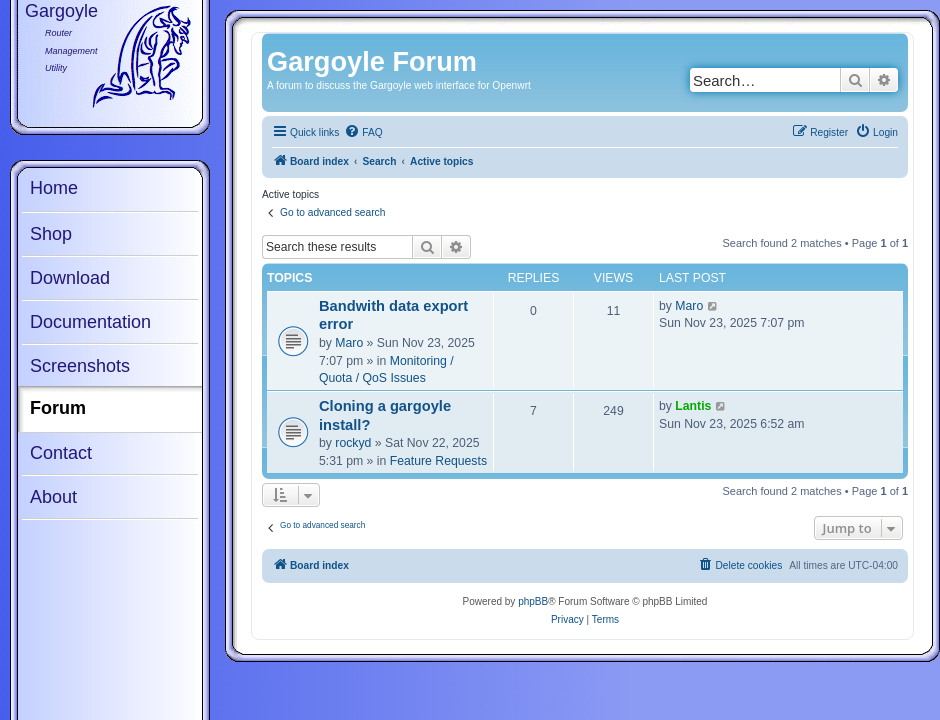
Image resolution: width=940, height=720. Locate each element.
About (53, 497)
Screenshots (80, 366)
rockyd (353, 443)
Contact (61, 453)
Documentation (90, 322)
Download (70, 278)
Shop (51, 234)
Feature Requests (438, 461)
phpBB (533, 601)
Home (54, 188)
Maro (349, 343)
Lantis (693, 406)
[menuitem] (363, 133)
